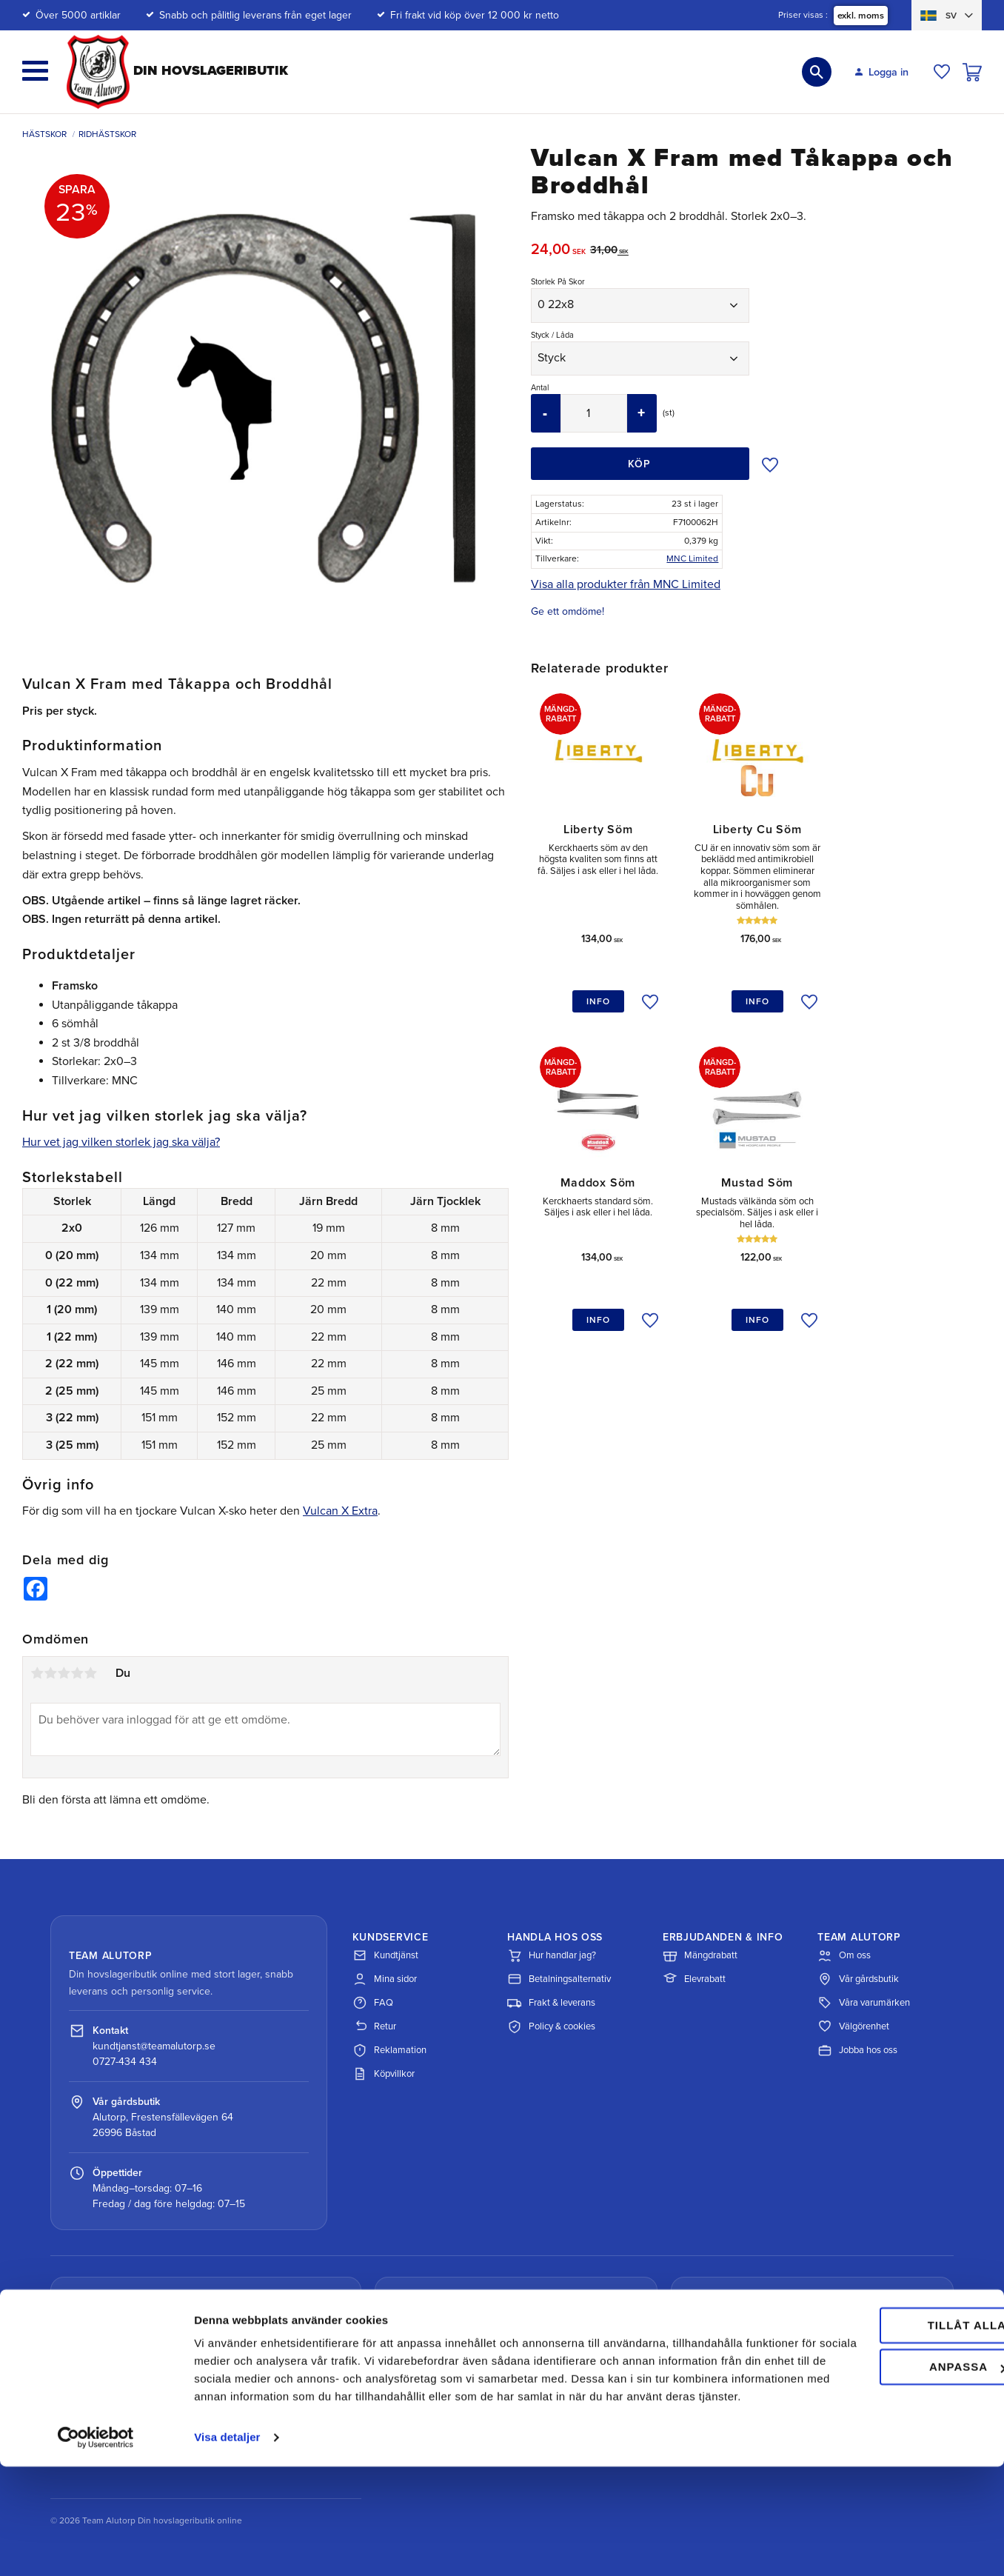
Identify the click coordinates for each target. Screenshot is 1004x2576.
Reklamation (389, 2050)
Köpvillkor (383, 2073)
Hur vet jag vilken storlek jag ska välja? (121, 1142)
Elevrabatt (694, 1979)
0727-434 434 (125, 2061)
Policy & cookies (551, 2026)
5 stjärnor (90, 1673)
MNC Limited (692, 558)
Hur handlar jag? (551, 1955)
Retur (374, 2026)
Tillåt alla (879, 2417)
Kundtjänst (385, 1955)
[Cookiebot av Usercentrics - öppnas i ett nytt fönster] (96, 2547)
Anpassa (881, 2458)
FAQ (372, 2002)
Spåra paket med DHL (145, 2378)
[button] (35, 71)
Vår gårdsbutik (858, 1979)
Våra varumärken (863, 2002)
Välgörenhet (853, 2026)
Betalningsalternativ (559, 1979)
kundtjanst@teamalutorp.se (154, 2046)
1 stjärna (37, 1673)
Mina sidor (384, 1979)
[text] (560, 251)
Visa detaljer (227, 2546)
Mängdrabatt (700, 1955)
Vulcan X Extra (340, 1511)
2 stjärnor (50, 1673)
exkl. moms (860, 15)
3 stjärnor (63, 1673)
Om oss (844, 1955)
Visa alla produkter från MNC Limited (625, 584)
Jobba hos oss (857, 2050)
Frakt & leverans (551, 2002)
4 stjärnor (77, 1673)
